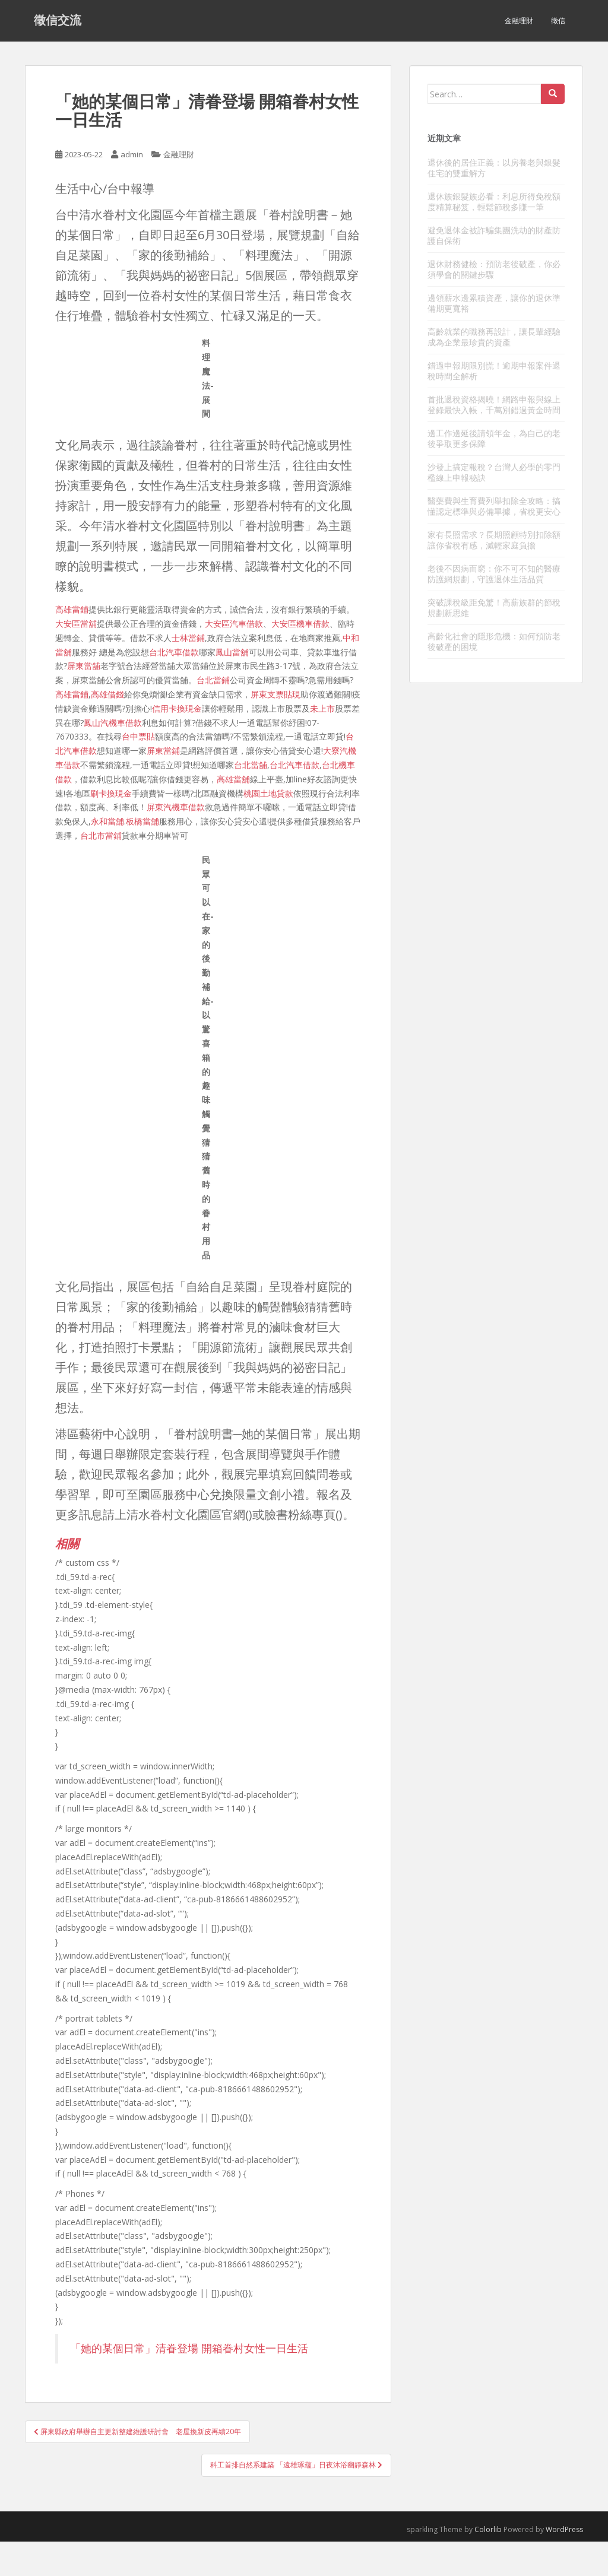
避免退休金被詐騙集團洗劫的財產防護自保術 (494, 235)
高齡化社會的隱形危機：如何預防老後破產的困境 (494, 641)
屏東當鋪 (163, 750)
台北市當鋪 (101, 835)
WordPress (564, 2529)
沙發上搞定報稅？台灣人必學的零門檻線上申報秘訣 (494, 472)
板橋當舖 (142, 821)
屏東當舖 (83, 665)
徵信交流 (57, 20)
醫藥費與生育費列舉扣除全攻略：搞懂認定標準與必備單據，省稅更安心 (494, 506)
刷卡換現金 (111, 793)
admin (132, 154)
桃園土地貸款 (268, 793)
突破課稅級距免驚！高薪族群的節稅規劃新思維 (494, 607)
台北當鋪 (213, 680)
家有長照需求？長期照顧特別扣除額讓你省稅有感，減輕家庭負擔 (494, 540)
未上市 (322, 708)
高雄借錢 (107, 694)
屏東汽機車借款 (176, 807)
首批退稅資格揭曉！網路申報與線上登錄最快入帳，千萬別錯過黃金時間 (494, 404)
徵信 (558, 20)
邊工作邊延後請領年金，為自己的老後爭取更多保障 (494, 438)
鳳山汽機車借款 (113, 722)
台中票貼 (138, 736)
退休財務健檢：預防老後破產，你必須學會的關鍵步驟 (494, 269)
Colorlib (488, 2529)
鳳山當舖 (232, 652)
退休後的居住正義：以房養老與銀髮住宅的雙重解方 (494, 168)
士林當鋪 (188, 637)
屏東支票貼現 (275, 694)
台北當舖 (250, 764)
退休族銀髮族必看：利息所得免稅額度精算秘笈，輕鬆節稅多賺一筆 (494, 201)
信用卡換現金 (177, 708)
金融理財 (519, 20)
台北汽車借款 (174, 652)
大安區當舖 (76, 623)
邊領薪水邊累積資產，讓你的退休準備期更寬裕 (494, 303)
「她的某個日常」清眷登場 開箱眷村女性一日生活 (189, 2348)
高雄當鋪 (71, 609)
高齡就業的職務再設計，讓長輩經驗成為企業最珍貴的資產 (494, 337)
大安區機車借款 (300, 623)
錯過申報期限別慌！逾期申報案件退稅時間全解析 (494, 371)
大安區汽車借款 (234, 623)
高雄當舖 (233, 779)
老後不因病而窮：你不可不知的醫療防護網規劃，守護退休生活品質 (494, 574)
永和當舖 (107, 821)
